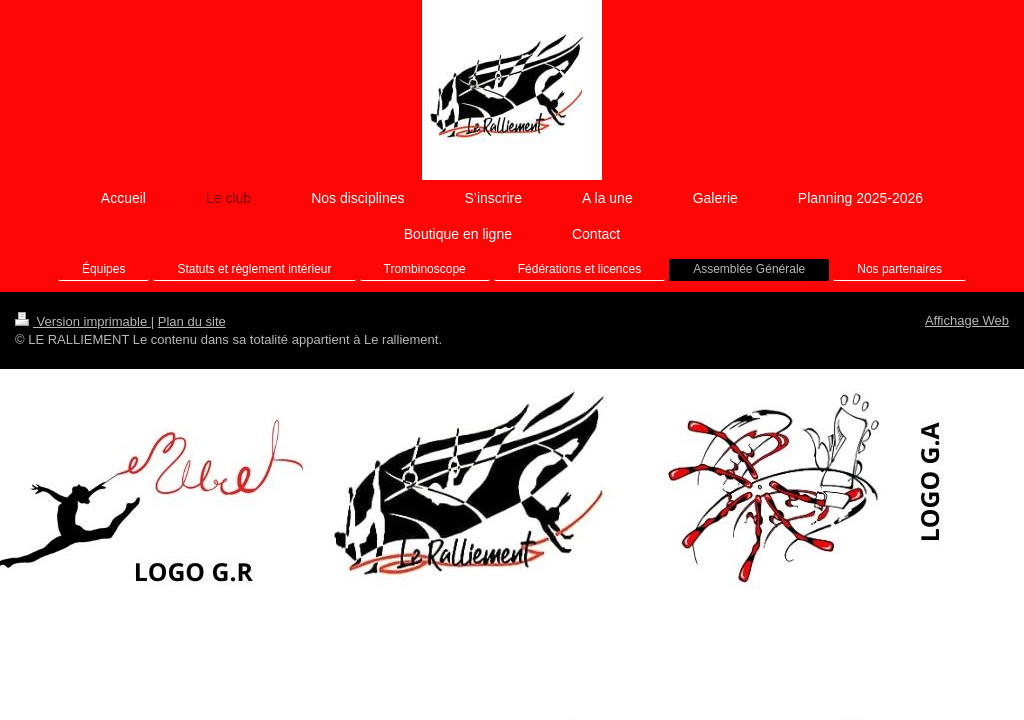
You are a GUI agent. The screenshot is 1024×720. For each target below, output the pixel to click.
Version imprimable (83, 321)
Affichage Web (967, 320)
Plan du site (192, 321)
